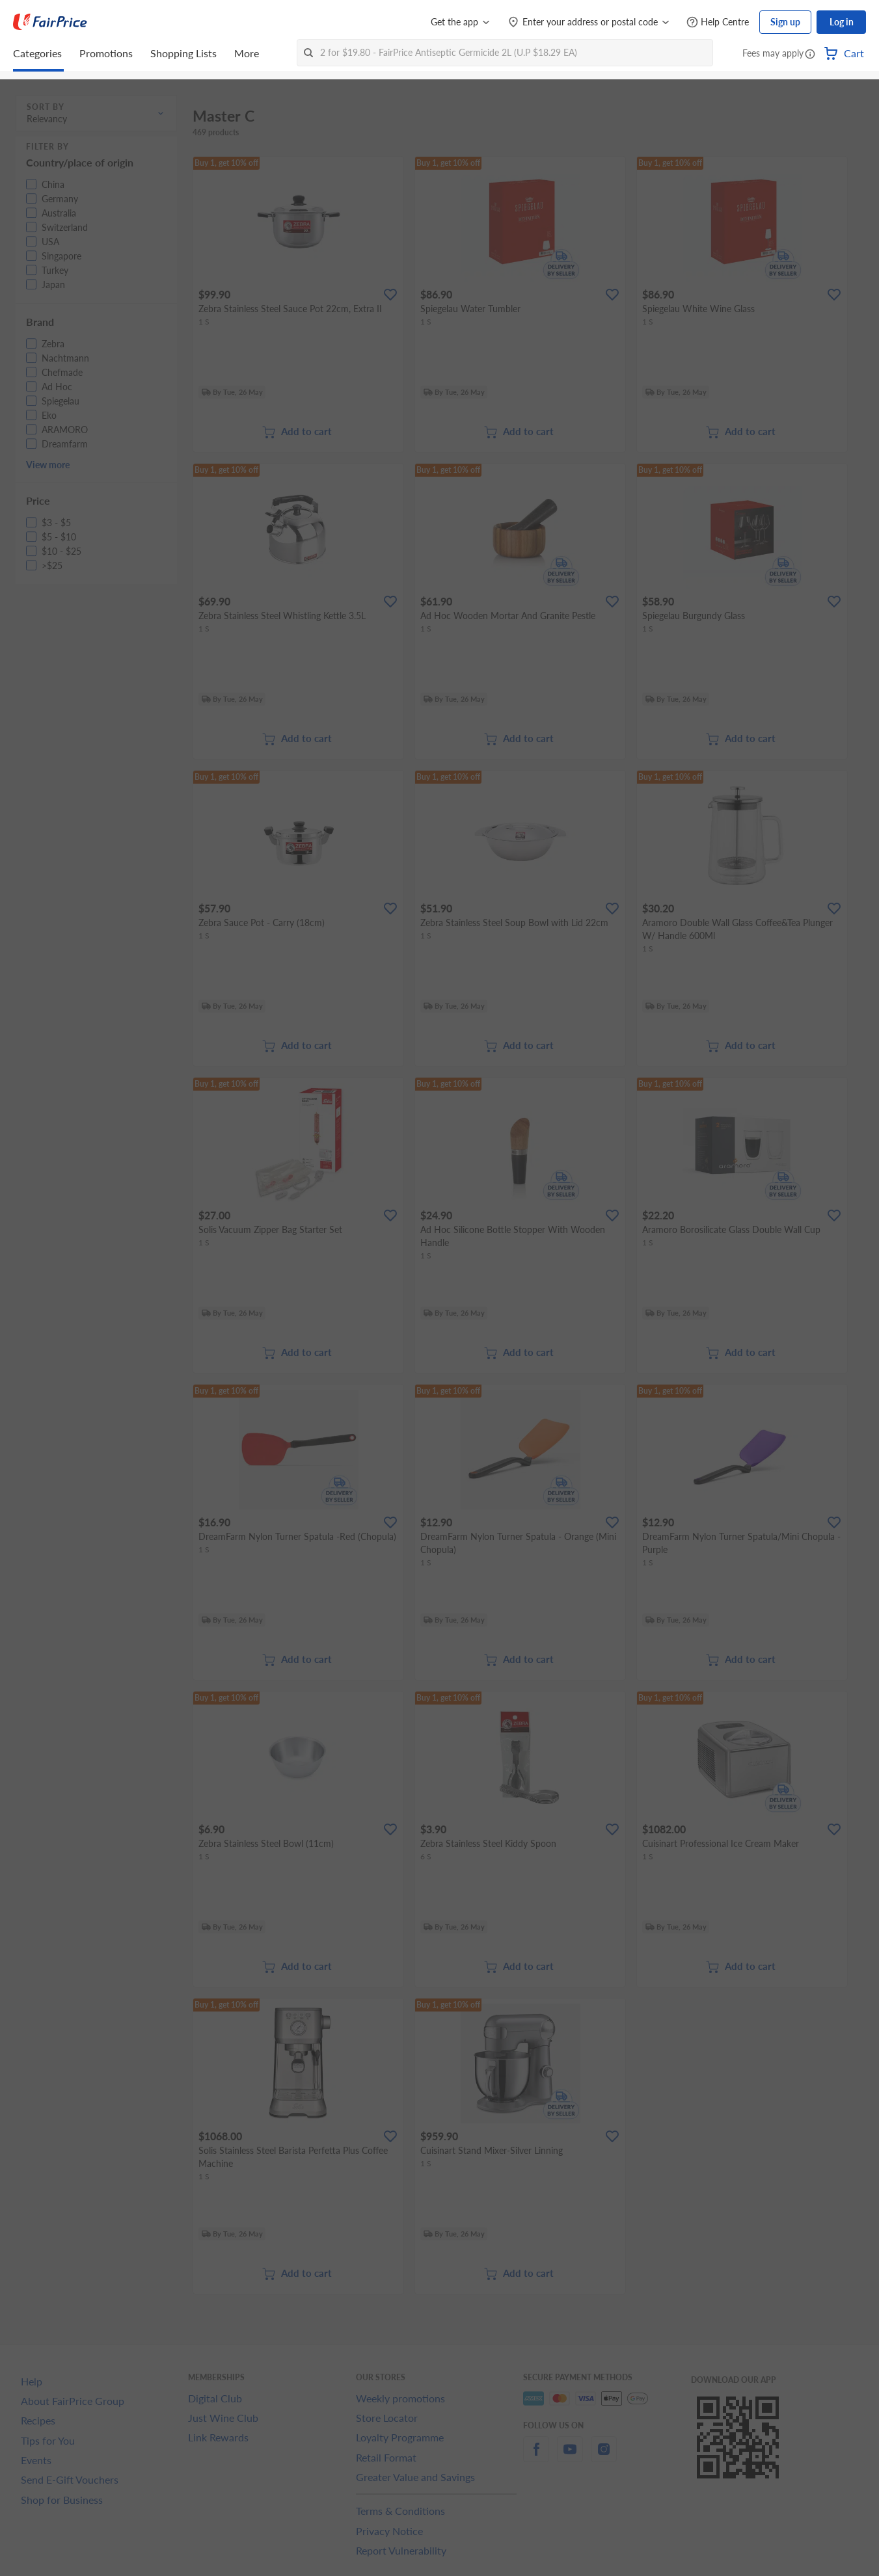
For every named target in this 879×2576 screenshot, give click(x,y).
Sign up (785, 21)
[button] (810, 54)
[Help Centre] (717, 22)
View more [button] (48, 464)
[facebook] (536, 2456)
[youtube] (570, 2456)
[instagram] (604, 2456)
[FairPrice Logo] (50, 22)
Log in (842, 21)
